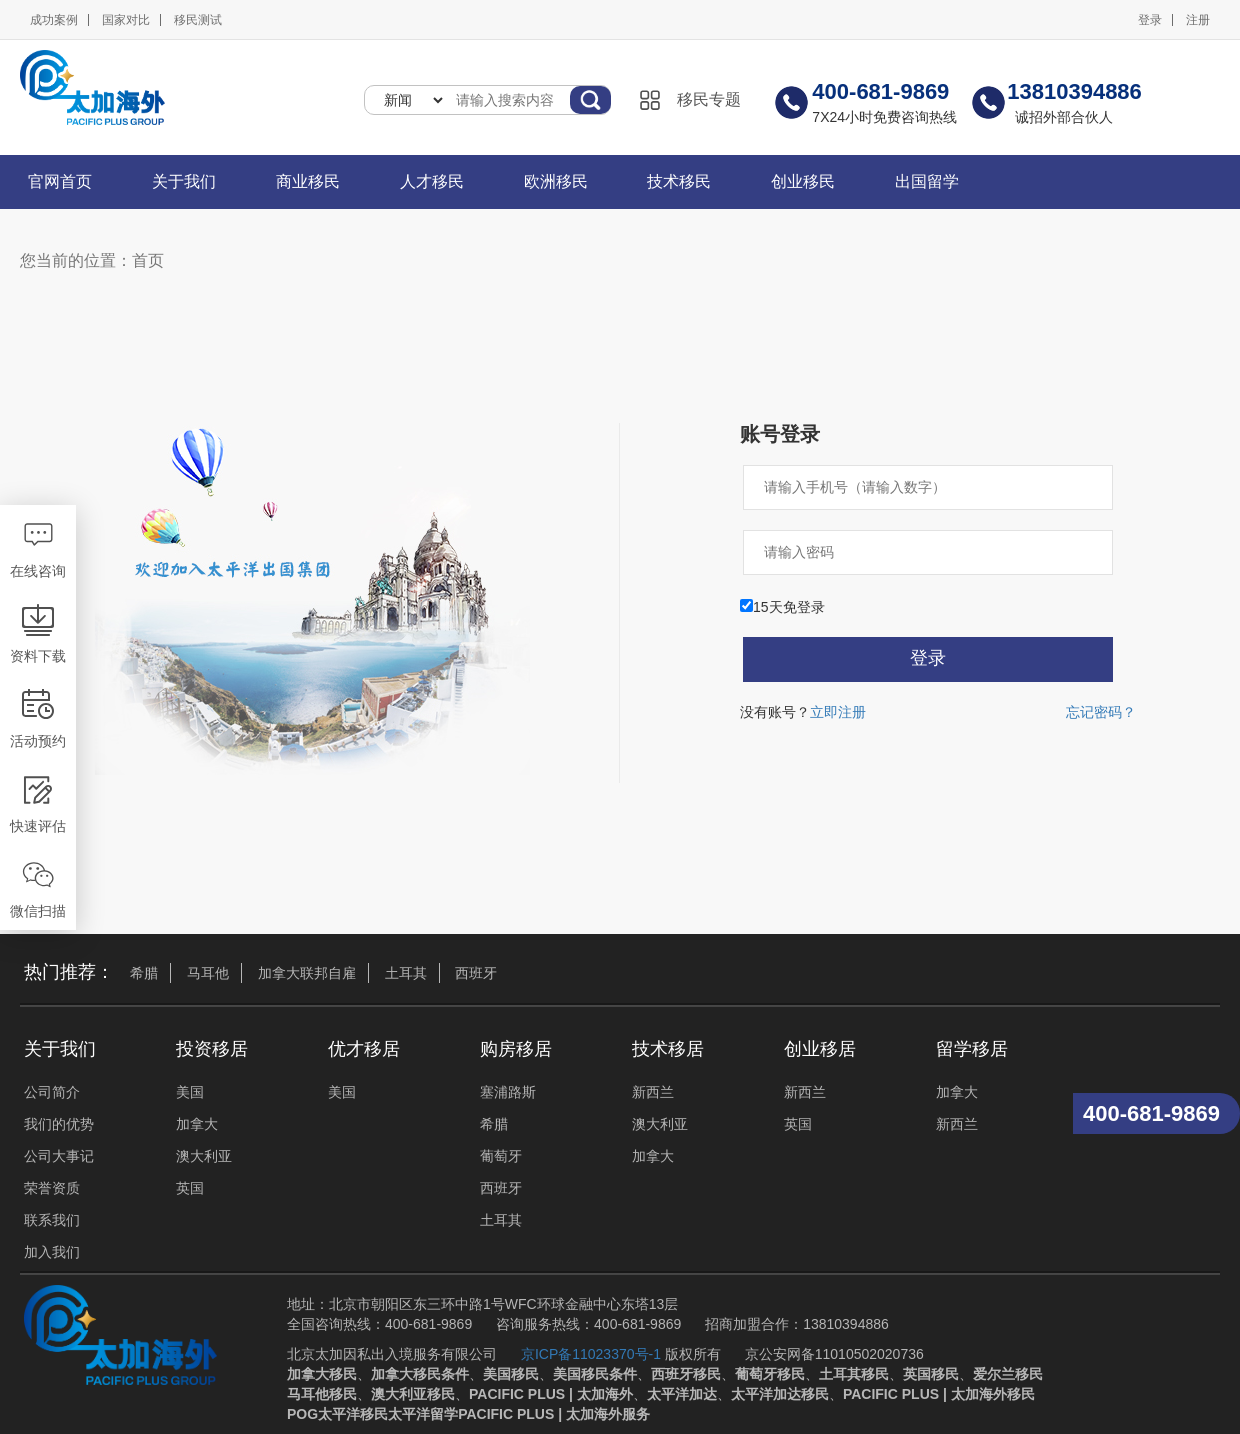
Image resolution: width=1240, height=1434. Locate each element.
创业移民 (803, 181)
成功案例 (54, 20)
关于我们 (184, 181)
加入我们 (52, 1252)
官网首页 (60, 181)
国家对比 (126, 20)
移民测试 (198, 20)
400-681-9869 (1151, 1113)
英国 (190, 1188)
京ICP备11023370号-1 (591, 1354)
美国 (190, 1092)
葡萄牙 (501, 1156)
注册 (1198, 20)
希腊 (144, 973)
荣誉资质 (52, 1188)
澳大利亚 (204, 1156)
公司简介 (52, 1092)
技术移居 (668, 1049)
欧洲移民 (556, 181)
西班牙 (476, 973)
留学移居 (972, 1049)
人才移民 (432, 181)
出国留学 (927, 181)
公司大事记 (59, 1156)
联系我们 (52, 1220)
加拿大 (197, 1124)
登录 (1150, 20)
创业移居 (820, 1049)
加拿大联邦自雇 (307, 973)
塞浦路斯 (508, 1092)
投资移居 (212, 1049)
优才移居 (364, 1049)
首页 (148, 260)
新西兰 (653, 1092)
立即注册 (838, 712)
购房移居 (516, 1049)
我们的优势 (59, 1124)
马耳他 (208, 973)
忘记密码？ (1101, 712)
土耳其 (406, 973)
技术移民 (679, 181)
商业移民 (308, 181)
